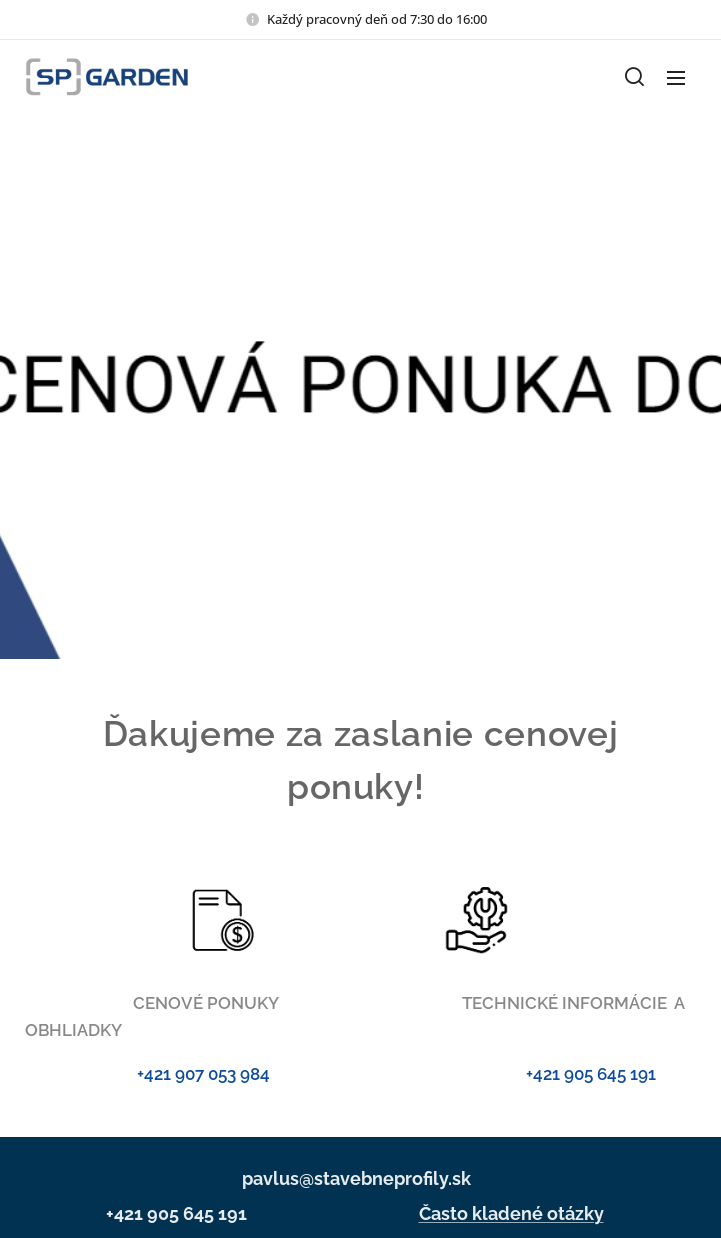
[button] (634, 77)
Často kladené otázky (511, 1213)
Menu (676, 78)
